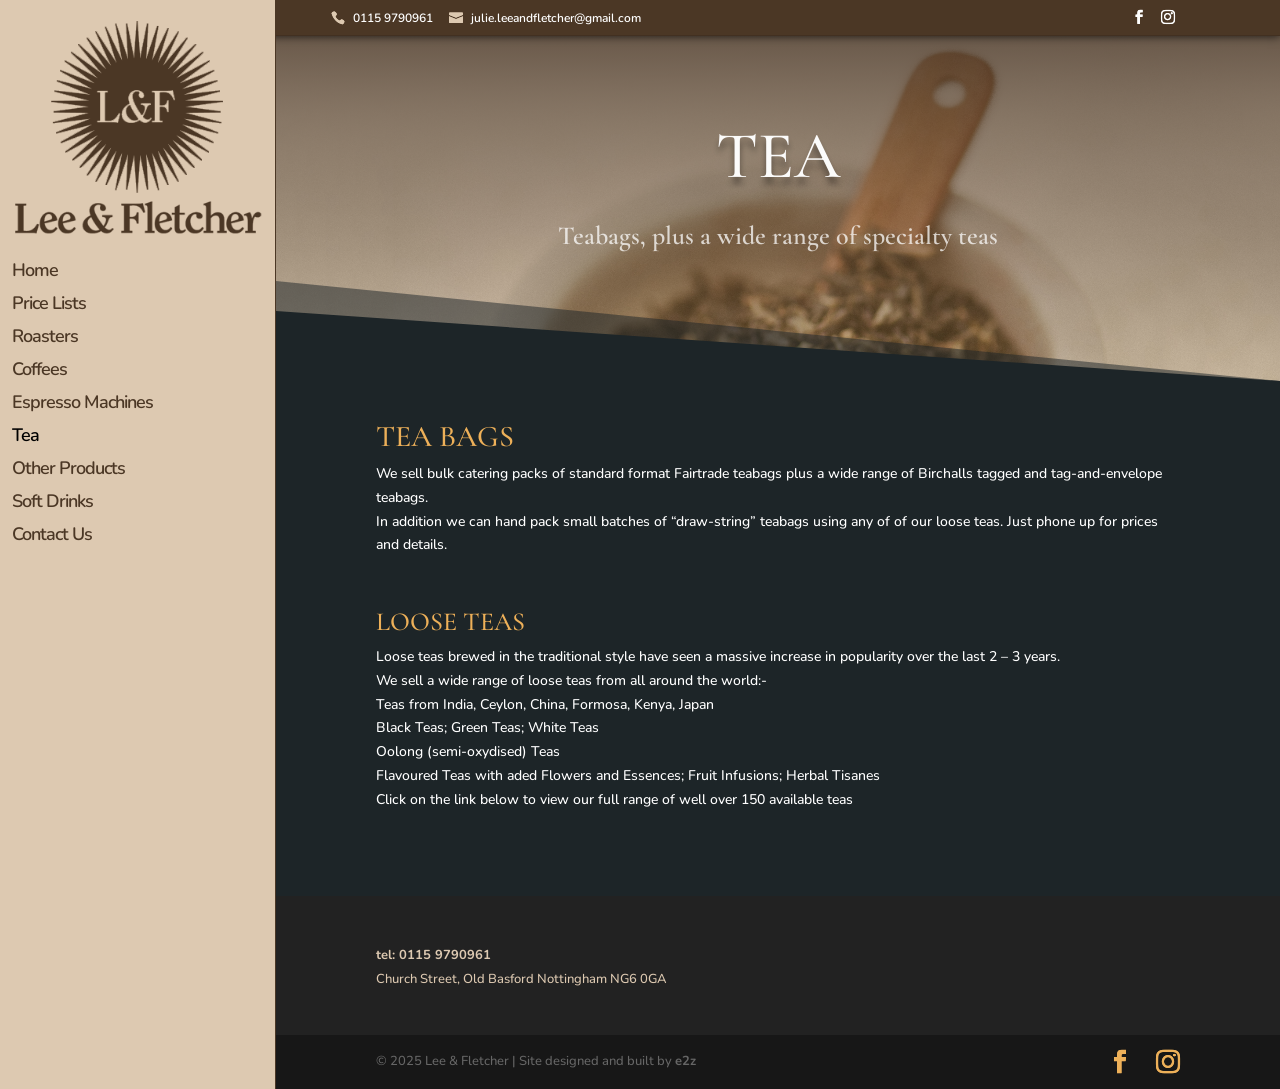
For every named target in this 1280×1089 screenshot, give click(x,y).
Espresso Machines (82, 404)
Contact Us (52, 536)
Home (35, 272)
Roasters (45, 338)
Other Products (68, 470)
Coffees (39, 371)
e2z (685, 1061)
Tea (25, 437)
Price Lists (49, 305)
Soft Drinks (52, 503)
